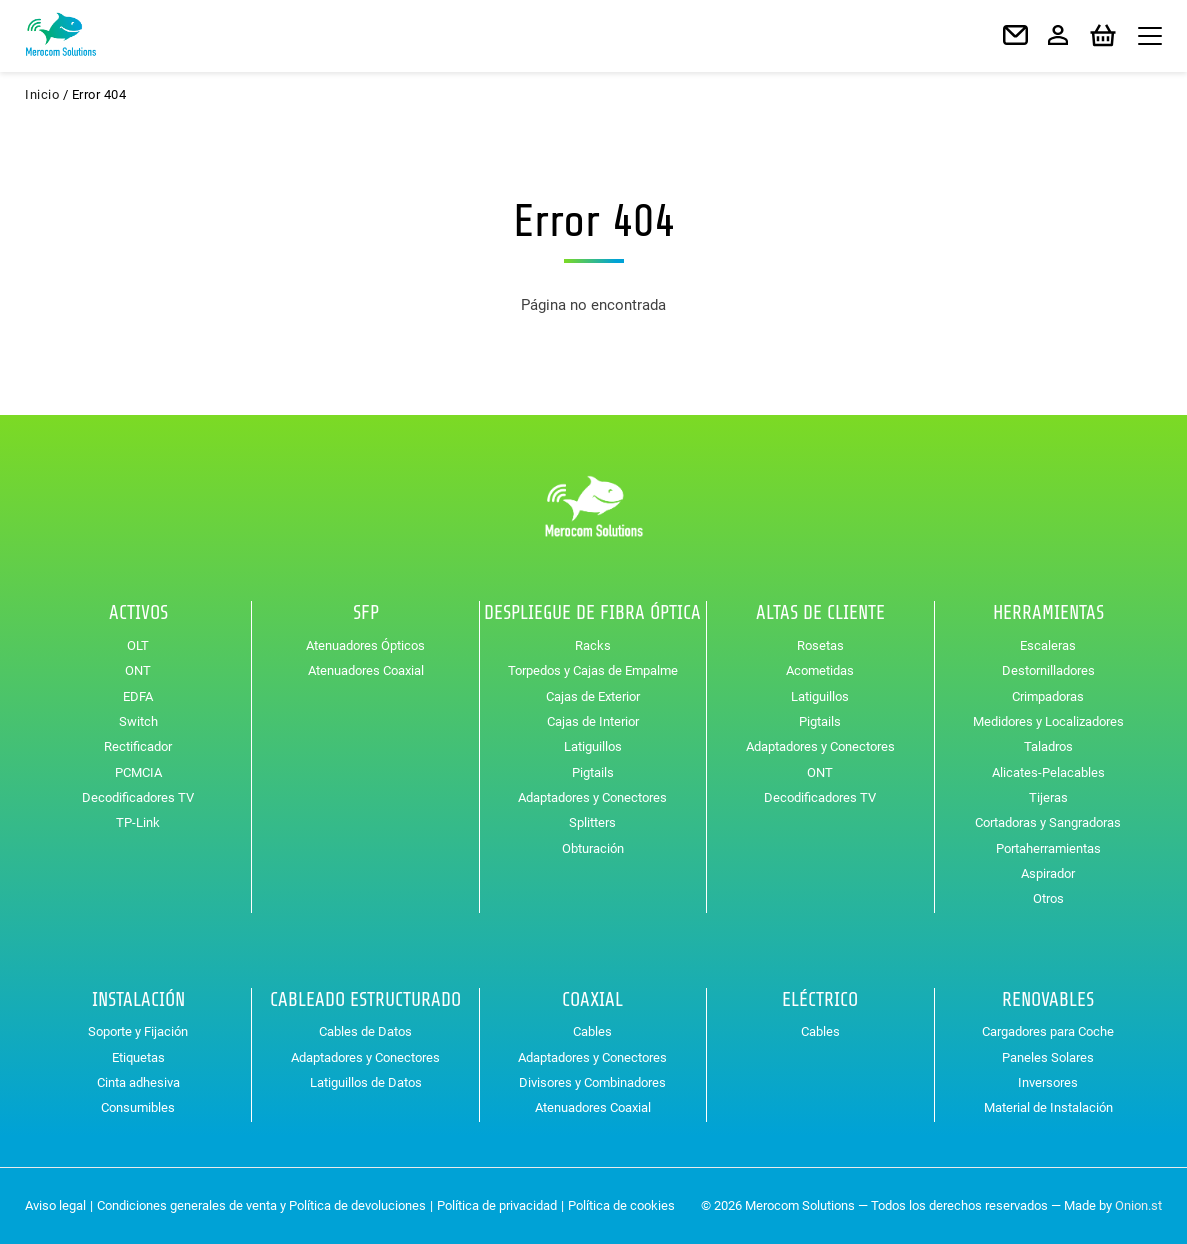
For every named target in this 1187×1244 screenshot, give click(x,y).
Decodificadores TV (138, 797)
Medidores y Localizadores (1048, 721)
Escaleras (1048, 645)
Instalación (138, 1000)
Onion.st (1138, 1205)
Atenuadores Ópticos (365, 645)
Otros (1048, 898)
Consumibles (138, 1107)
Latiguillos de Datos (366, 1082)
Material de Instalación (1048, 1107)
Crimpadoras (1048, 696)
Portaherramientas (1048, 848)
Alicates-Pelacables (1048, 772)
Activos (138, 613)
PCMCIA (138, 772)
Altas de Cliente (820, 613)
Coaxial (592, 1000)
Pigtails (593, 772)
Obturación (593, 848)
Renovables (1048, 1000)
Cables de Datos (365, 1031)
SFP (366, 613)
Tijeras (1048, 797)
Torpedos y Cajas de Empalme (593, 670)
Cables (592, 1031)
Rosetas (820, 645)
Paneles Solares (1048, 1057)
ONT (138, 670)
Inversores (1048, 1082)
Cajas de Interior (593, 721)
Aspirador (1048, 873)
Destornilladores (1048, 670)
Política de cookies (621, 1205)
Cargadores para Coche (1048, 1031)
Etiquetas (138, 1057)
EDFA (138, 696)
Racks (593, 645)
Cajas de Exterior (593, 696)
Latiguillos (593, 746)
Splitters (592, 822)
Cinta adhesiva (138, 1082)
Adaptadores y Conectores (592, 797)
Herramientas (1048, 613)
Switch (138, 721)
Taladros (1048, 746)
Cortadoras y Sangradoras (1048, 822)
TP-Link (138, 822)
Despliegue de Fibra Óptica (592, 613)
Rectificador (138, 746)
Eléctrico (820, 1000)
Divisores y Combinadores (592, 1082)
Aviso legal (55, 1205)
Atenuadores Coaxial (366, 670)
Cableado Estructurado (365, 1000)
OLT (138, 645)
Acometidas (820, 670)
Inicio (42, 94)
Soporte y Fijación (138, 1031)
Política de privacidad (497, 1205)
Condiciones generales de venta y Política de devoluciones (261, 1205)
